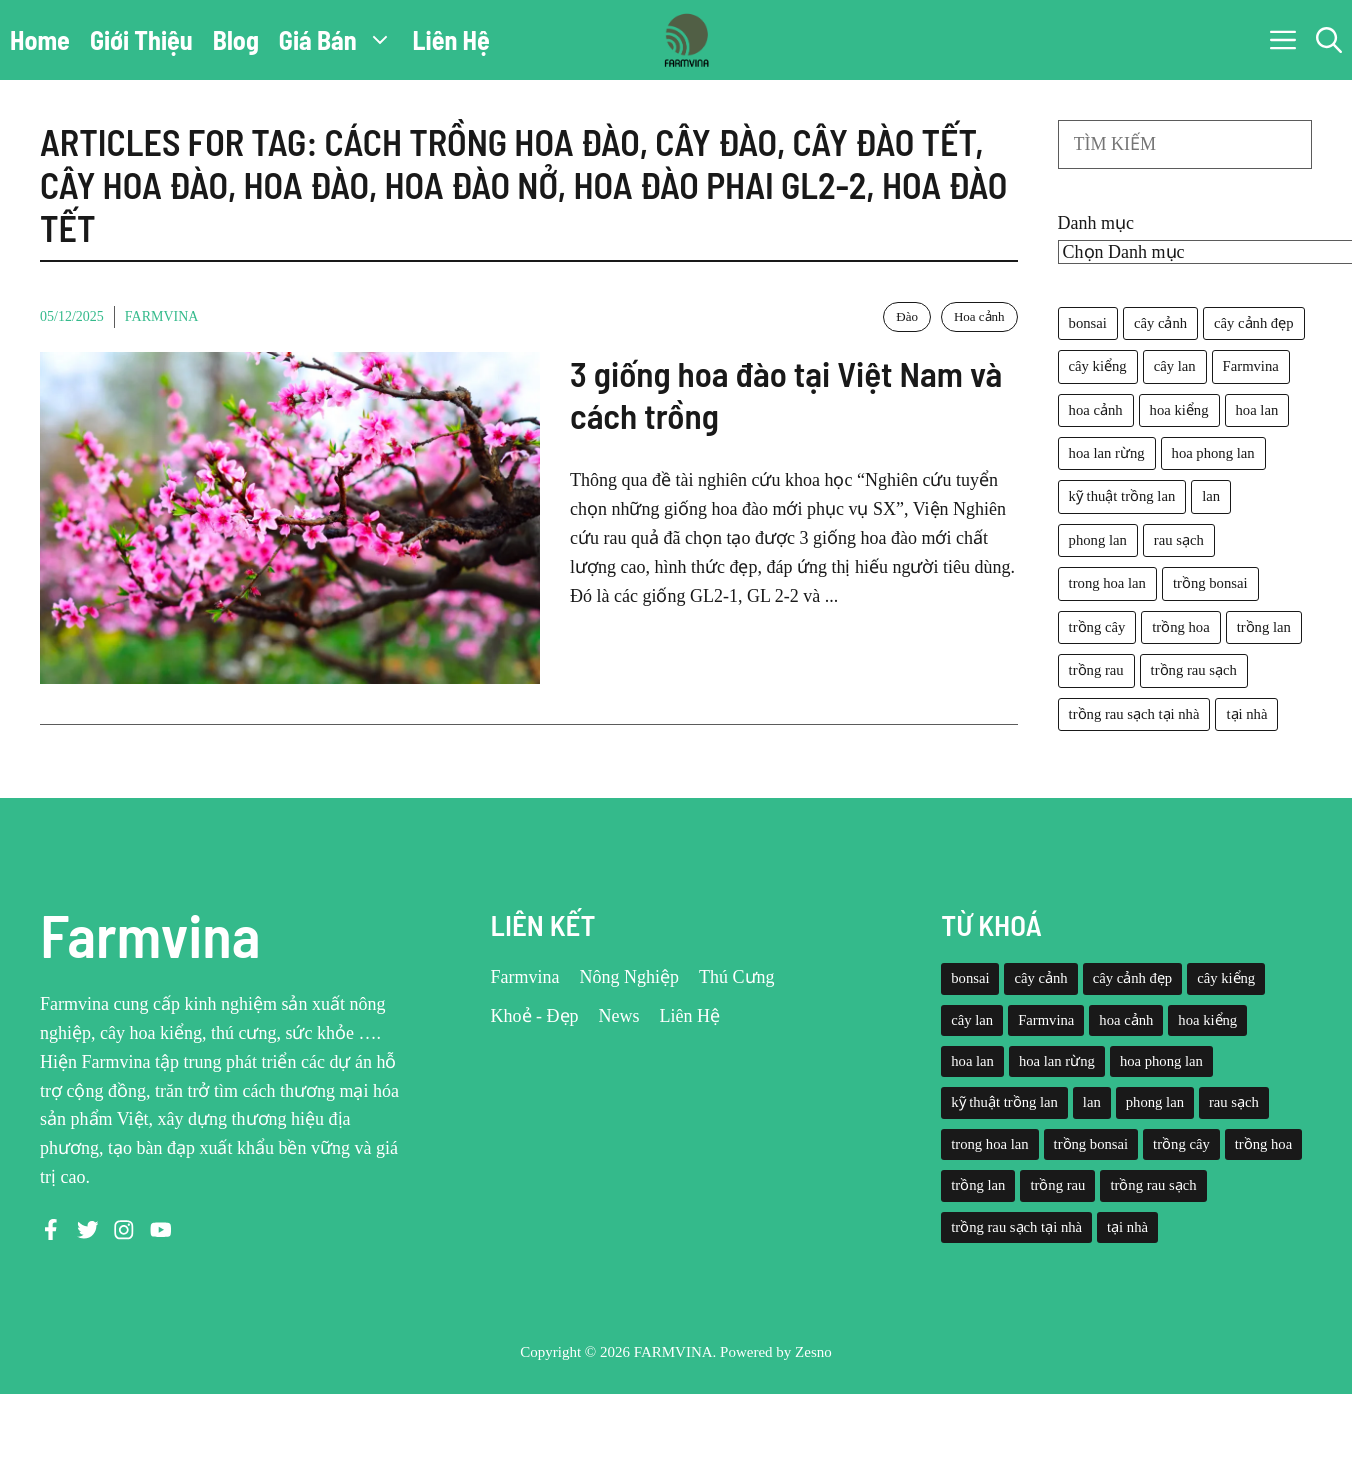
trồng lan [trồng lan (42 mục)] (1264, 627)
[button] (1329, 40)
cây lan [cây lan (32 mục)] (1175, 366)
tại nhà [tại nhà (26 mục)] (1246, 714)
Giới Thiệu (141, 39)
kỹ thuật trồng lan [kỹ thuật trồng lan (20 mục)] (1122, 496)
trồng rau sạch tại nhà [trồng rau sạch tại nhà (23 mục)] (1134, 714)
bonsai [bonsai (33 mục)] (1088, 323)
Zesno (813, 1352)
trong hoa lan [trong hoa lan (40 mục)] (1107, 583)
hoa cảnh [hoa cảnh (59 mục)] (1096, 410)
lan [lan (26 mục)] (1211, 496)
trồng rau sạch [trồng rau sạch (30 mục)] (1194, 670)
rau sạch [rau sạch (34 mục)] (1179, 540)
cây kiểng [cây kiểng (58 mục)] (1098, 366)
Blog (236, 39)
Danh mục (1096, 223)
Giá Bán (341, 40)
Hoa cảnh (979, 316)
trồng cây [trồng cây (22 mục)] (1097, 627)
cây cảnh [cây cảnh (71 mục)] (1160, 323)
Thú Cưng (737, 977)
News (619, 1016)
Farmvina (162, 316)
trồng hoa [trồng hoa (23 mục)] (1180, 627)
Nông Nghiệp (630, 977)
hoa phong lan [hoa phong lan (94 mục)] (1213, 453)
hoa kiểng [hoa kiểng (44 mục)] (1179, 410)
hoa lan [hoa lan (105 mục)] (1257, 410)
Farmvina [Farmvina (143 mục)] (1251, 366)
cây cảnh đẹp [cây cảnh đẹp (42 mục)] (1253, 323)
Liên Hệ (451, 39)
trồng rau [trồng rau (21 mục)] (1096, 670)
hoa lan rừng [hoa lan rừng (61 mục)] (1107, 453)
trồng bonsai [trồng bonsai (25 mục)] (1210, 583)
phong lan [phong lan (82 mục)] (1098, 540)
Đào (907, 316)
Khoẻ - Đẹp (535, 1016)
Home (40, 39)
